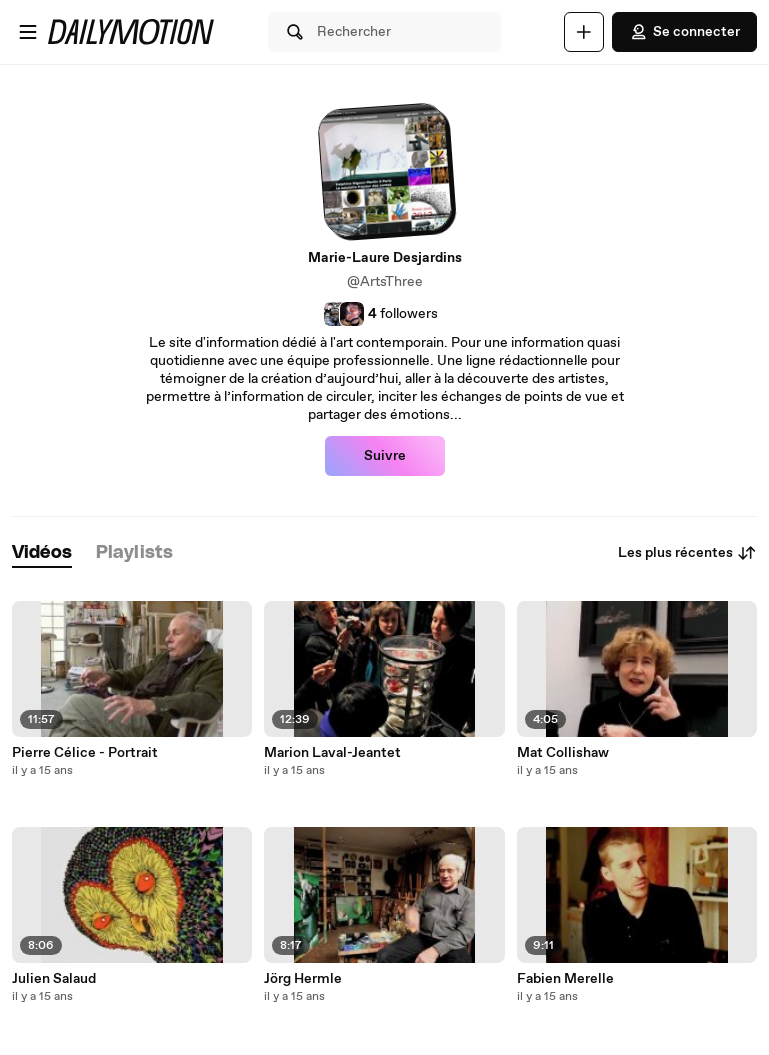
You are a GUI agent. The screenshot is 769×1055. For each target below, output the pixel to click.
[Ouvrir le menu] (28, 32)
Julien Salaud (54, 979)
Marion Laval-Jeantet (332, 753)
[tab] (42, 553)
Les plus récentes (687, 553)
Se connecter (684, 32)
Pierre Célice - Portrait (85, 753)
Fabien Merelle (565, 979)
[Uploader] (584, 32)
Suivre (385, 456)
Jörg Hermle (303, 979)
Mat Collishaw (563, 753)
